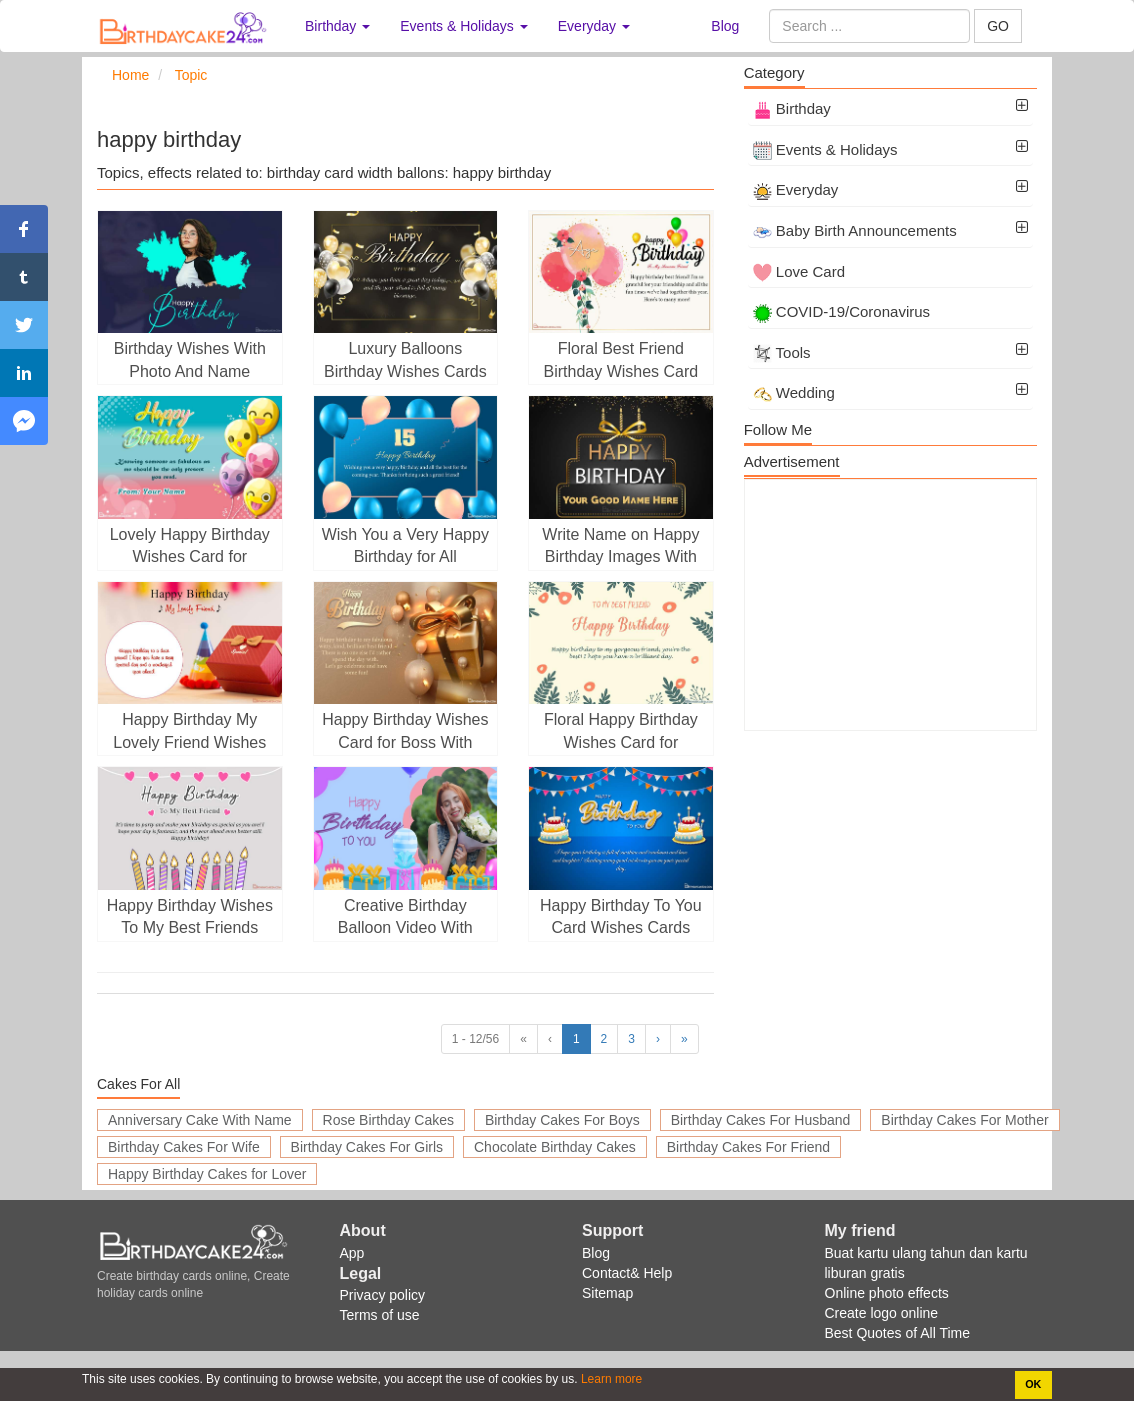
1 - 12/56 (475, 1039)
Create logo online (882, 1313)
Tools (782, 352)
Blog (725, 26)
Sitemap (607, 1293)
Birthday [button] (337, 26)
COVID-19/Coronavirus (841, 311)
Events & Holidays (825, 149)
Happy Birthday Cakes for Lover (207, 1174)
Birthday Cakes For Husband (761, 1120)
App (352, 1253)
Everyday (796, 189)
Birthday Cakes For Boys (562, 1120)
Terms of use (380, 1315)
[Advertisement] (890, 605)
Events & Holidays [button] (464, 26)
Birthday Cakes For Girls (367, 1147)
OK (1033, 1384)
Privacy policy (383, 1295)
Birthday (792, 108)
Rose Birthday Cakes (389, 1120)
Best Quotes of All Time (898, 1333)
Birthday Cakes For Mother (964, 1120)
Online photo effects (887, 1293)
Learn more (610, 1379)
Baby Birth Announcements (855, 230)
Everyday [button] (594, 26)
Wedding (794, 392)
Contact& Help (627, 1273)
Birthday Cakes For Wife (184, 1147)
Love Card (799, 271)
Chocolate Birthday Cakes (555, 1147)
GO (998, 26)
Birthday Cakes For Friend (748, 1147)
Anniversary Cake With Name (200, 1120)
